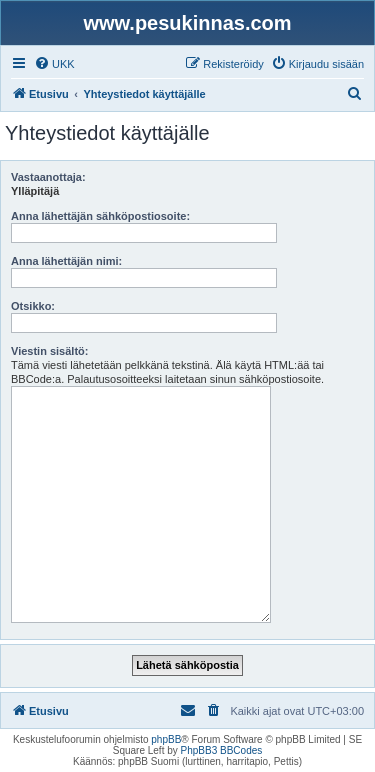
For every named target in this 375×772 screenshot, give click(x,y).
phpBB (166, 739)
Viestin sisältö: (49, 351)
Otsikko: (33, 306)
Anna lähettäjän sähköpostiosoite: (100, 216)
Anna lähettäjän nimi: (66, 261)
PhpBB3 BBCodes (222, 750)
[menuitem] (54, 64)
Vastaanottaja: (48, 177)
